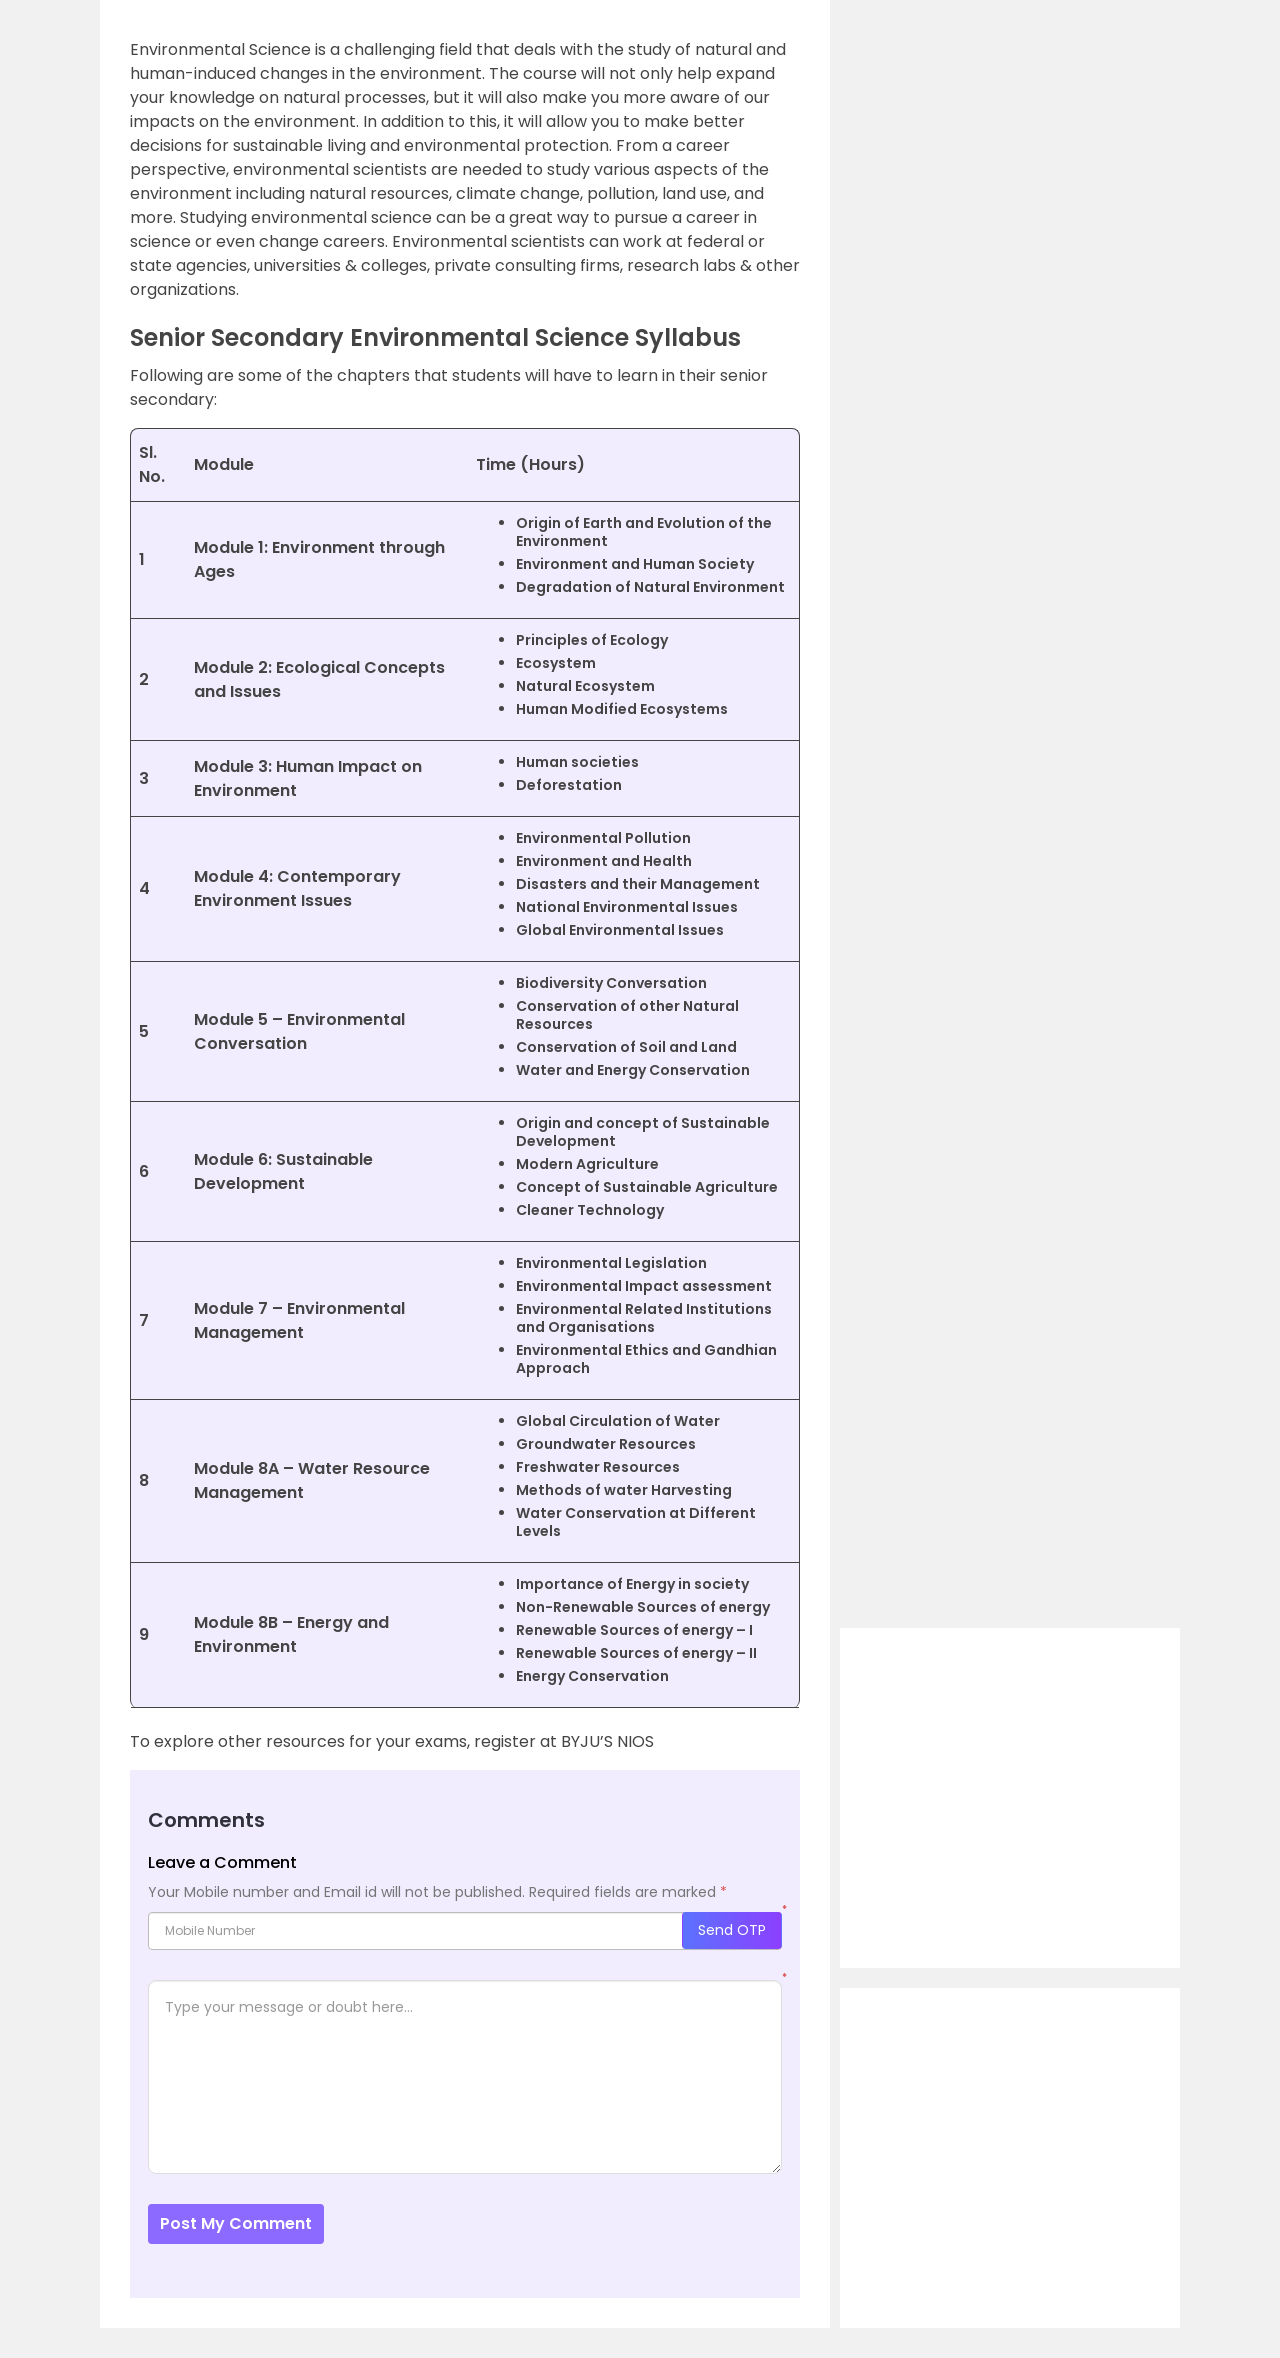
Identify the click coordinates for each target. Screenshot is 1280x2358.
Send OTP (732, 1930)
